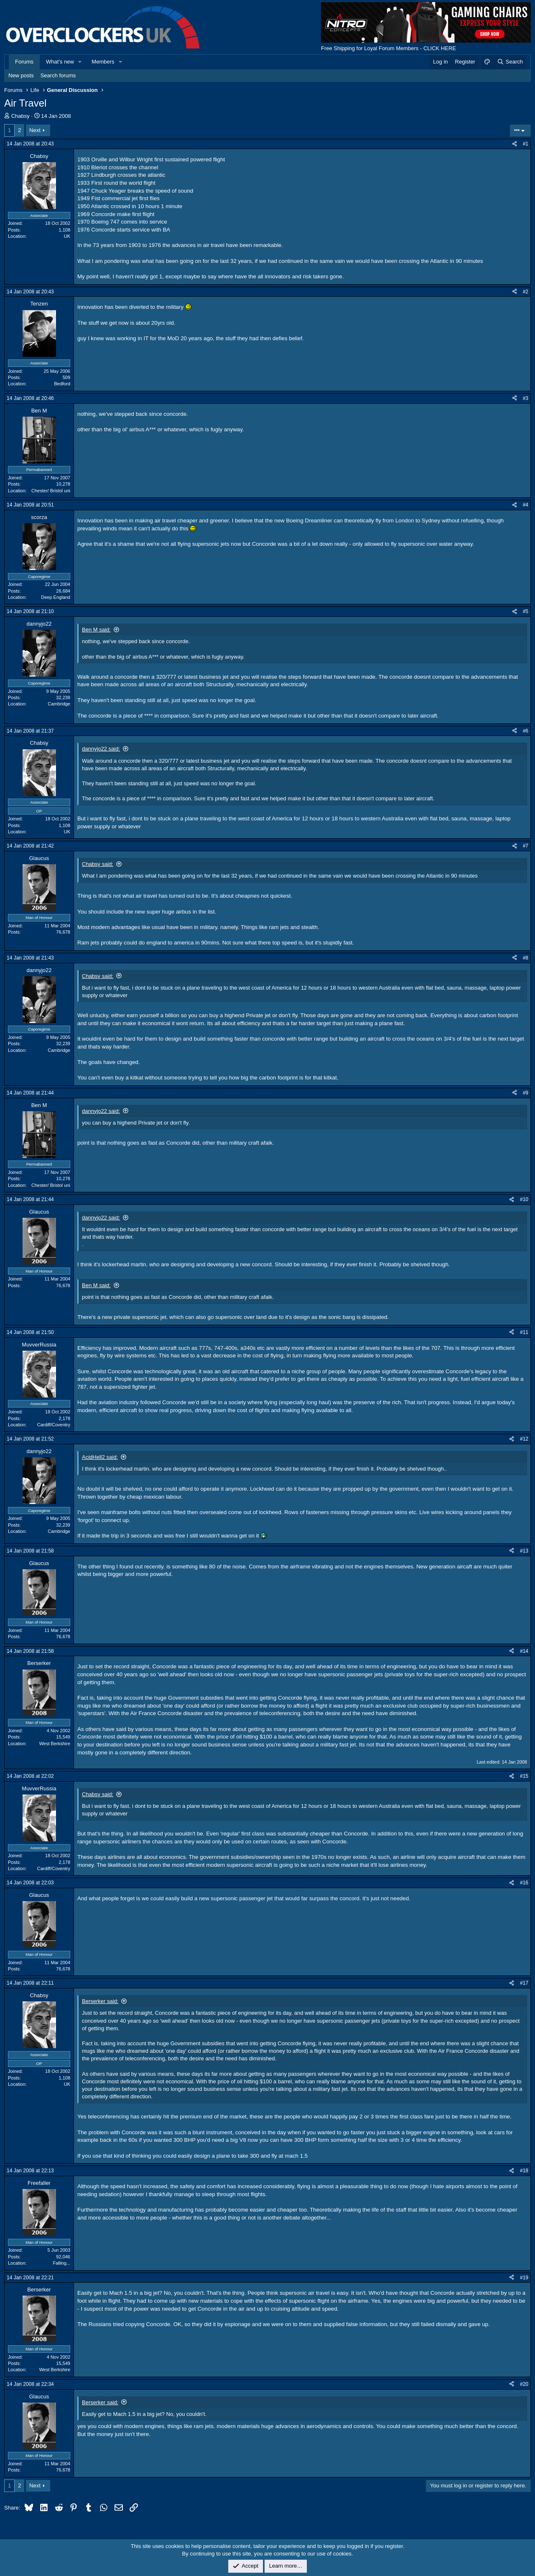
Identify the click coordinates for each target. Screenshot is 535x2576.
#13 (524, 1551)
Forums (24, 62)
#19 (524, 2278)
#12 (524, 1439)
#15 (524, 1776)
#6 (525, 731)
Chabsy (20, 116)
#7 (525, 846)
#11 (524, 1332)
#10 (524, 1199)
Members (103, 62)
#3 (525, 398)
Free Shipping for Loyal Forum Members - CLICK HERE (388, 48)
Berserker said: (100, 2001)
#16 (524, 1883)
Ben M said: (96, 629)
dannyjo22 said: (101, 749)
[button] (80, 62)
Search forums (58, 75)
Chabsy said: (97, 864)
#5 (525, 611)
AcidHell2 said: (100, 1457)
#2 (525, 292)
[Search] (509, 62)
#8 (525, 958)
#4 (525, 505)
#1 (525, 144)
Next (35, 130)
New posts (21, 75)
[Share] (514, 144)
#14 (524, 1651)
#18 (524, 2171)
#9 (525, 1093)
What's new (60, 62)
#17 (524, 1983)
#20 (524, 2384)
